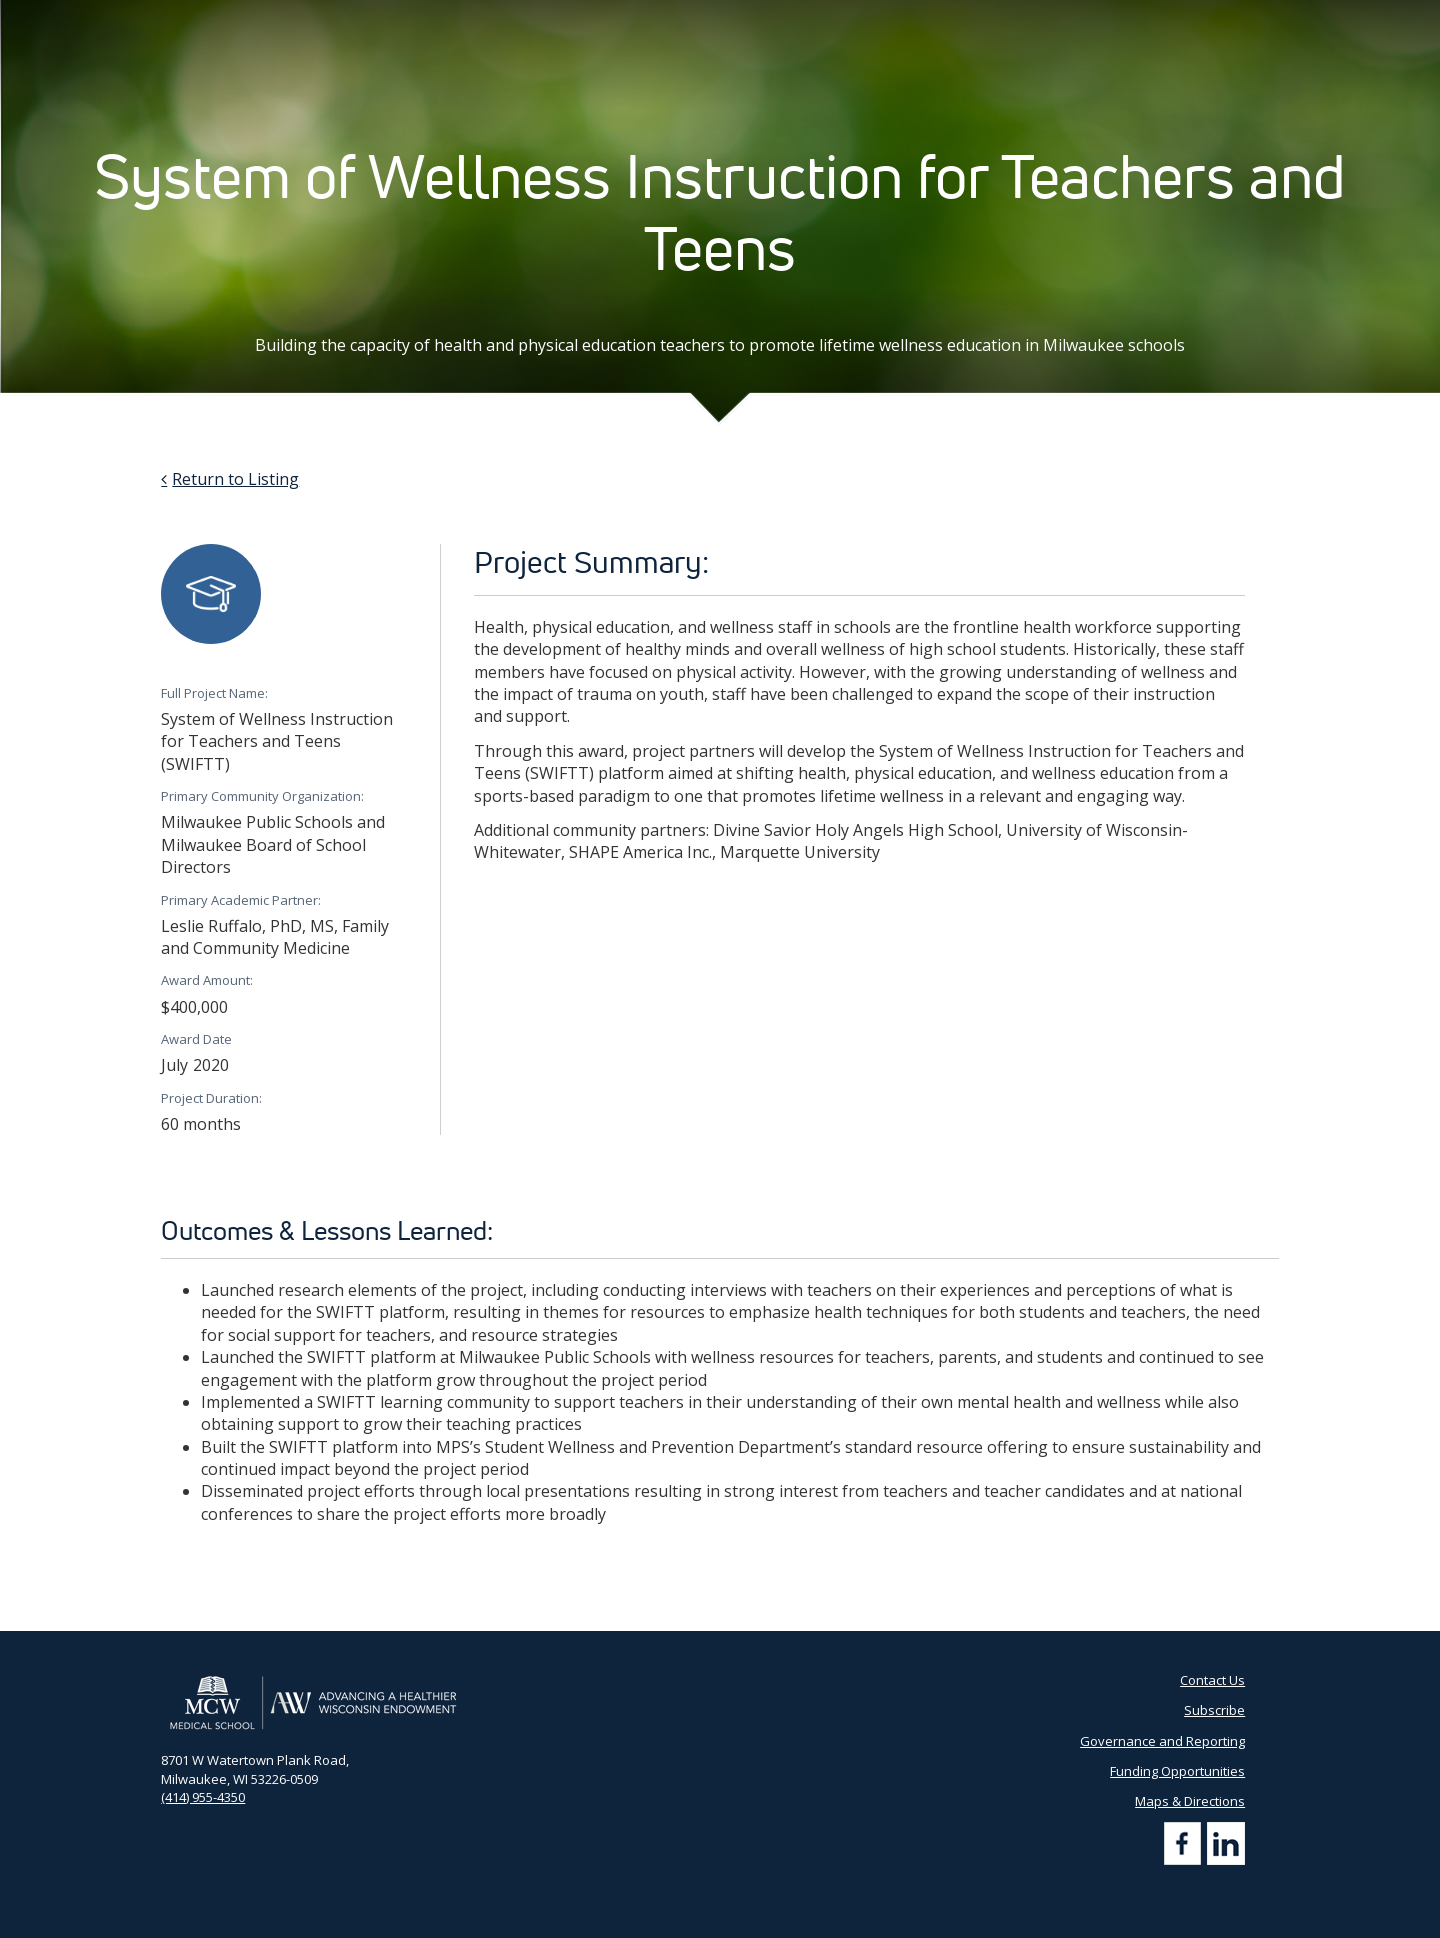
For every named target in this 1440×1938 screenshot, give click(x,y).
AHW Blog (788, 20)
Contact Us (974, 20)
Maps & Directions (1190, 1801)
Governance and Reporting (1162, 1741)
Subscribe (1057, 20)
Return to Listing (235, 479)
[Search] (1259, 19)
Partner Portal (879, 20)
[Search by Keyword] (1173, 20)
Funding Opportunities (1177, 1771)
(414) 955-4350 (203, 1797)
